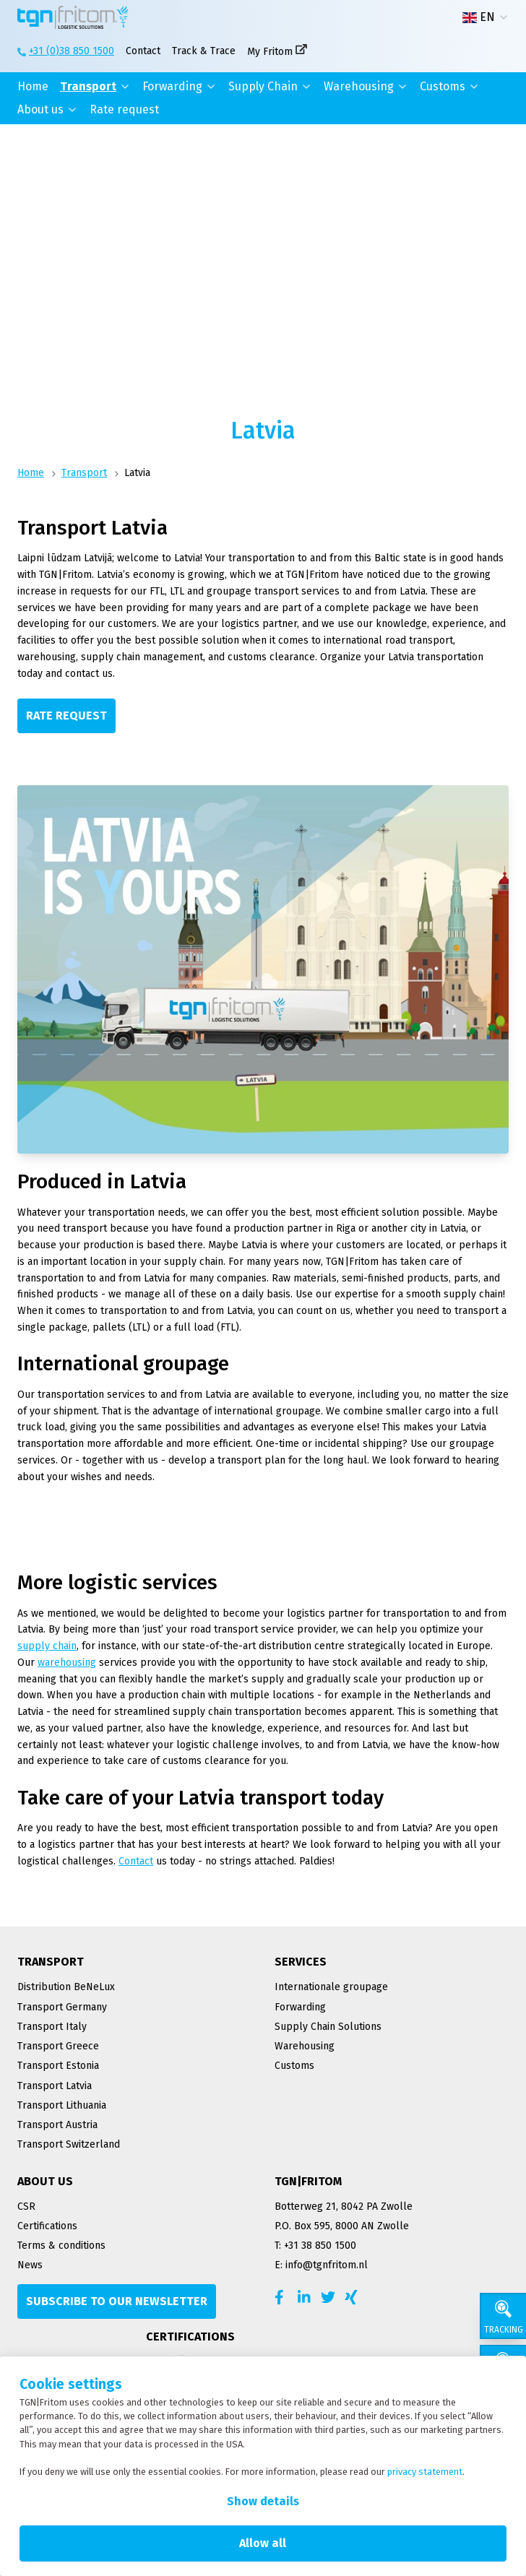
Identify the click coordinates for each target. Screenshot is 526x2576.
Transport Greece (58, 2046)
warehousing (67, 1662)
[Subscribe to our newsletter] (116, 2301)
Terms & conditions (61, 2245)
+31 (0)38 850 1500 (71, 51)
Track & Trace (204, 51)
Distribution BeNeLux (66, 1987)
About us (40, 109)
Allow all (262, 2543)
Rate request (124, 109)
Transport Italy (52, 2026)
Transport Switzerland (68, 2144)
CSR (26, 2206)
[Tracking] (503, 2316)
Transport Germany (62, 2007)
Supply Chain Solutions (328, 2026)
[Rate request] (66, 716)
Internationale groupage (331, 1987)
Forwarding (172, 86)
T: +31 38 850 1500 (315, 2245)
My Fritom (270, 52)
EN (478, 17)
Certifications (47, 2226)
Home (32, 86)
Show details (263, 2501)
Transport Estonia (58, 2065)
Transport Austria (57, 2125)
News (30, 2265)
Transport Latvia (54, 2086)
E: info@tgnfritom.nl (321, 2265)
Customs (442, 86)
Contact (143, 51)
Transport (88, 86)
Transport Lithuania (61, 2105)
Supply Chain (263, 86)
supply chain (47, 1646)
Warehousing (359, 86)
